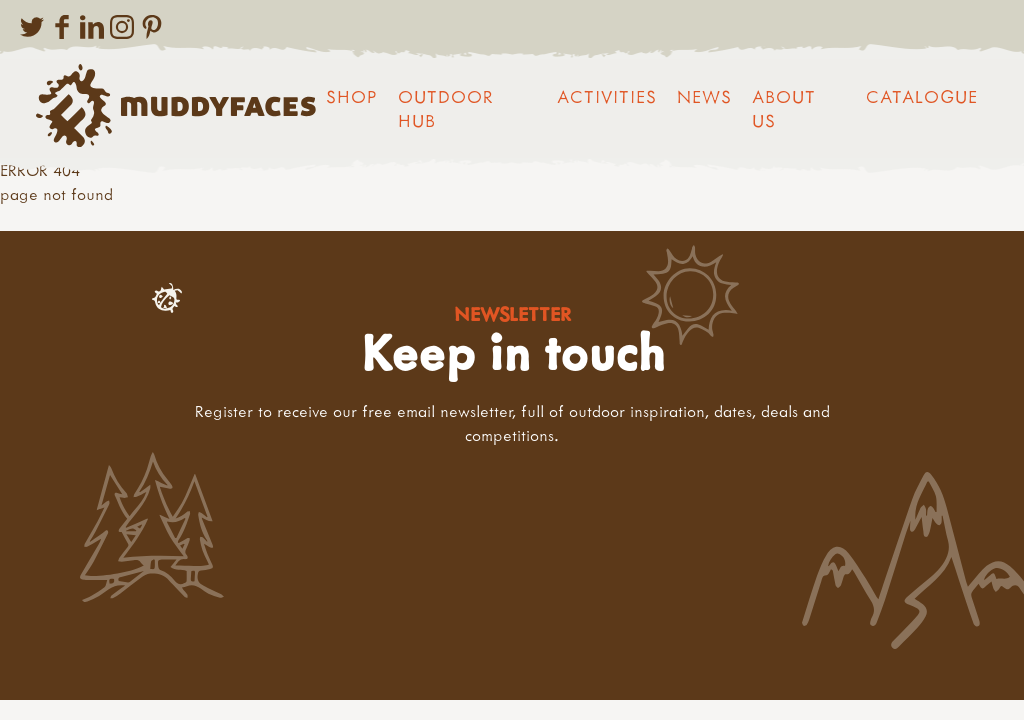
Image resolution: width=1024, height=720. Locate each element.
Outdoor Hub (446, 108)
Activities (607, 96)
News (704, 96)
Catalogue (922, 96)
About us (784, 108)
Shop (352, 96)
